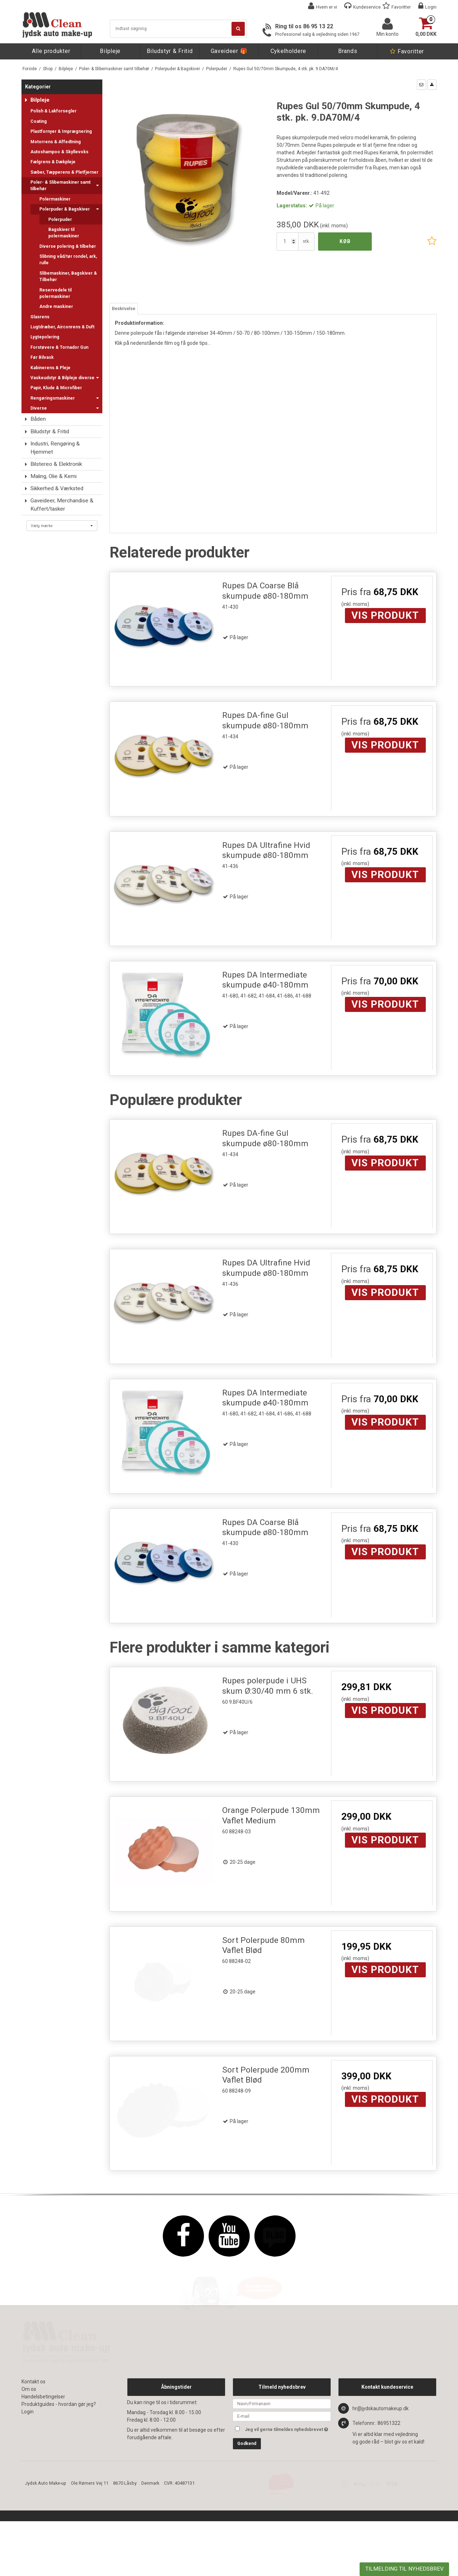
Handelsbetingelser (43, 2466)
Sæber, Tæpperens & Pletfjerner (64, 172)
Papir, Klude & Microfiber (56, 387)
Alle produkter (51, 51)
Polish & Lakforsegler (53, 111)
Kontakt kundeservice (387, 2456)
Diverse (64, 408)
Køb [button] (345, 241)
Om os (28, 2458)
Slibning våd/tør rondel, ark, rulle (68, 259)
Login (431, 7)
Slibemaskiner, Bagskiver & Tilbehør (68, 276)
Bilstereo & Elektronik (56, 464)
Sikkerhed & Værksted (56, 488)
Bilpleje (110, 51)
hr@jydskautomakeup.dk (380, 2478)
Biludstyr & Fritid (170, 51)
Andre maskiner (56, 306)
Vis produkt (385, 615)
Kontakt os (33, 2451)
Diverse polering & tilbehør (67, 246)
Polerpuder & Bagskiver (69, 209)
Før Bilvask (42, 357)
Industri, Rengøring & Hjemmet (55, 447)
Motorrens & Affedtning (55, 141)
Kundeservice (367, 7)
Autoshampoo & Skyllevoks (59, 151)
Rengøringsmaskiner (64, 398)
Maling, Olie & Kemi (53, 476)
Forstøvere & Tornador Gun (59, 347)
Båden (38, 419)
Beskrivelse (123, 308)
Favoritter (401, 7)
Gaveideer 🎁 (229, 51)
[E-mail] (282, 2485)
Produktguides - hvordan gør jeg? (58, 2473)
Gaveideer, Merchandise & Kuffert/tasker (61, 504)
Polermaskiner (54, 199)
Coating (38, 121)
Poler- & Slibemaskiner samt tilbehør (64, 185)
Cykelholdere (288, 51)
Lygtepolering (44, 336)
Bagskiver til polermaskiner (63, 232)
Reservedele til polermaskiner (55, 293)
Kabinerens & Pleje (50, 367)
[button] (421, 84)
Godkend (246, 2512)
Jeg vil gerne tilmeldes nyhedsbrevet (288, 2497)
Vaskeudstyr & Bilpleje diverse (64, 377)
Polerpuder (60, 219)
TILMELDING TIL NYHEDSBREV (404, 2569)
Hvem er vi (326, 7)
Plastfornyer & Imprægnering (61, 131)
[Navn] (282, 2472)
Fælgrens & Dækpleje (52, 161)
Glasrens (39, 316)
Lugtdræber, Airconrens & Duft (62, 326)
